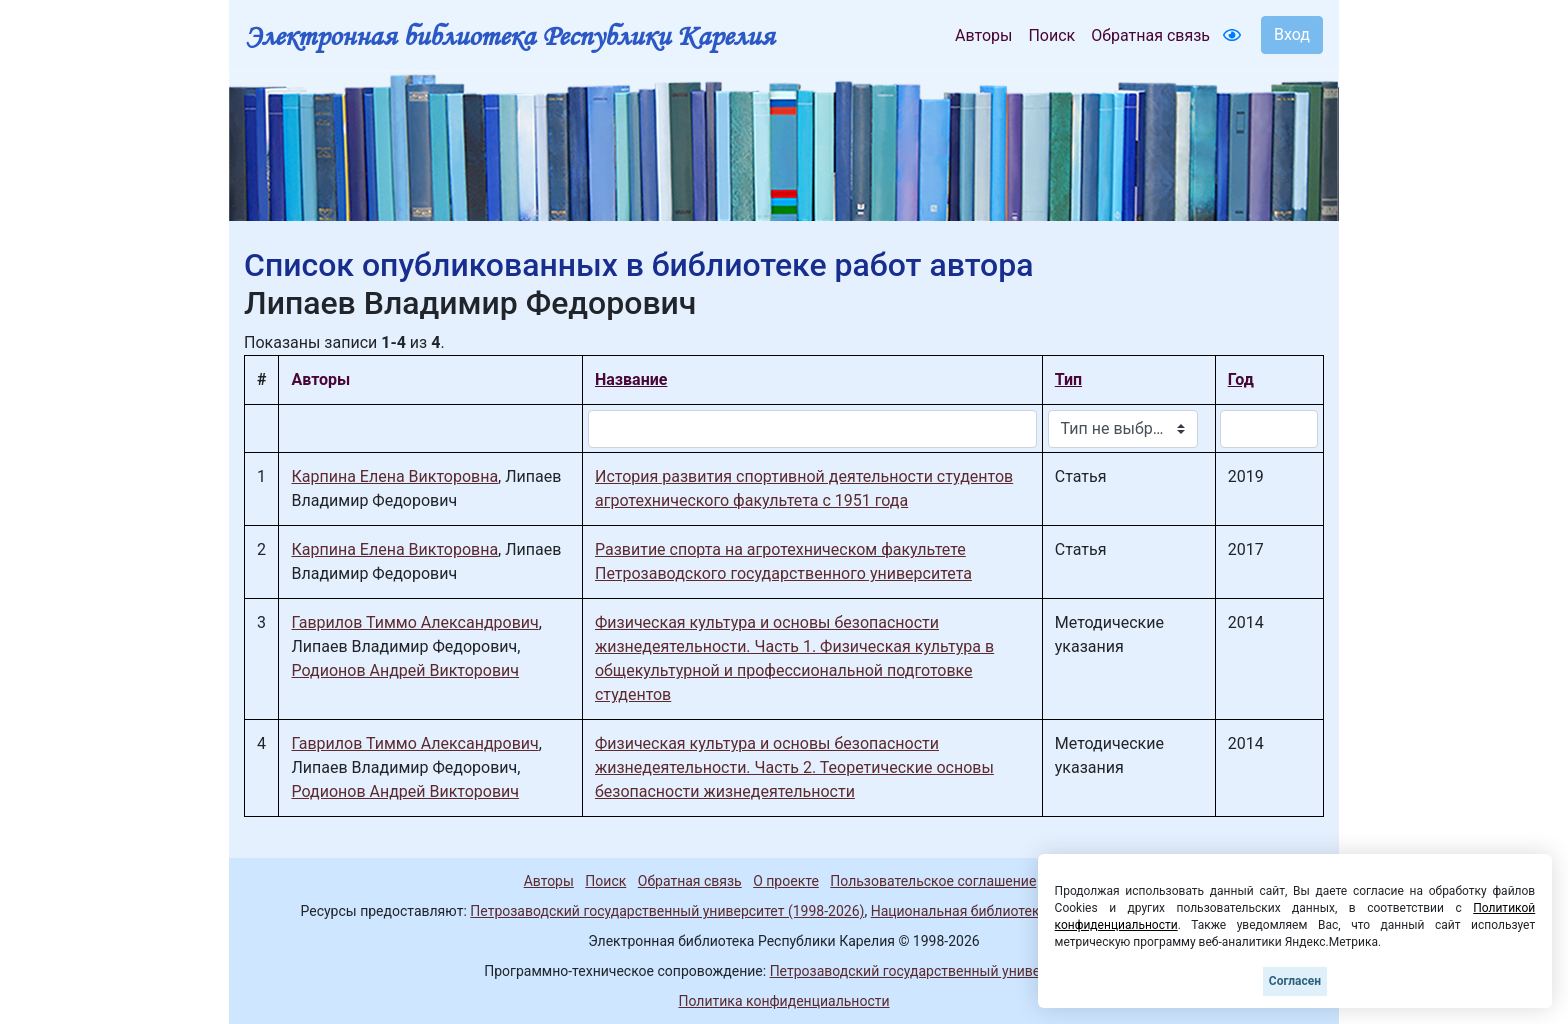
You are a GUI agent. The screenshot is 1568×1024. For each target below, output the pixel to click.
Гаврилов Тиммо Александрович (414, 622)
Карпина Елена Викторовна (394, 476)
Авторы (983, 35)
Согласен (1295, 981)
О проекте (786, 881)
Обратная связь (1150, 35)
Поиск (1051, 35)
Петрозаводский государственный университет (927, 971)
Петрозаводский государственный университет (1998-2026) (667, 911)
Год (1241, 379)
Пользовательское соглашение (933, 881)
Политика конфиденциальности (783, 1001)
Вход (1292, 34)
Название (631, 379)
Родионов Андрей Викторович (405, 670)
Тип (1068, 379)
